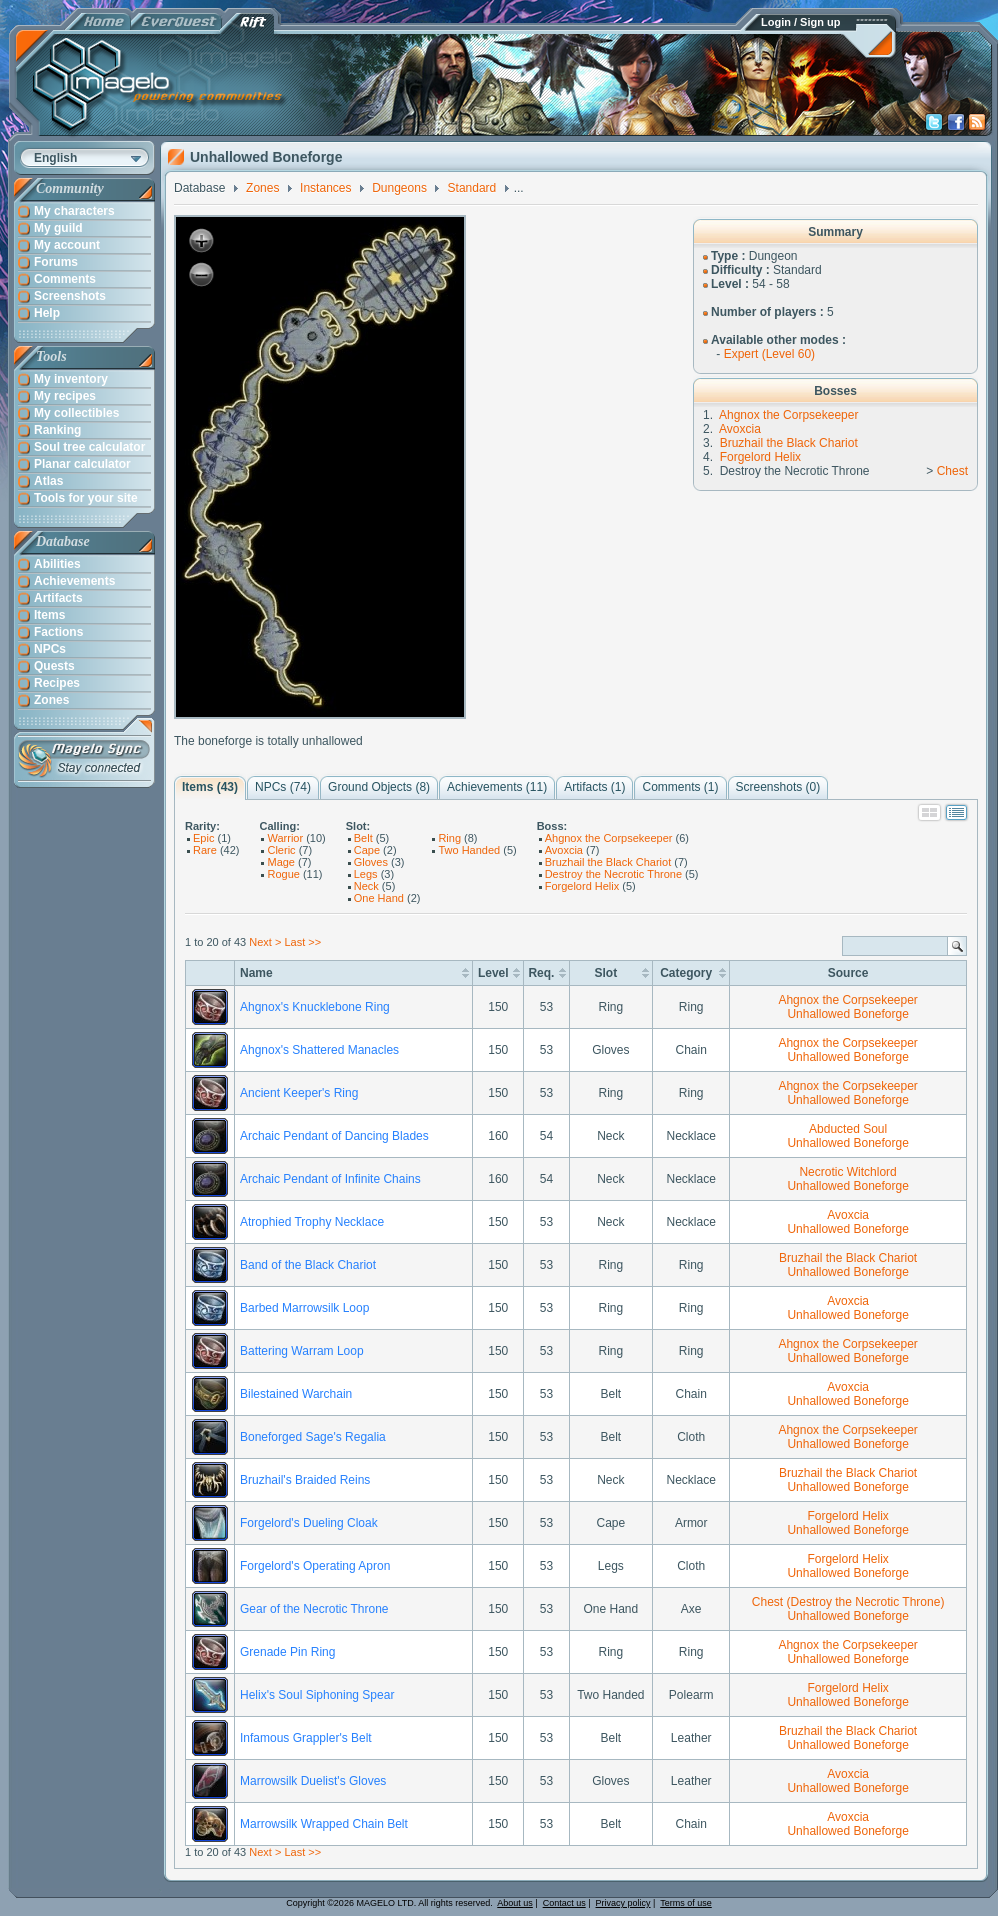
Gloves (371, 862)
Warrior (285, 838)
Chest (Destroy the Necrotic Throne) (848, 1602)
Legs (366, 874)
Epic (203, 838)
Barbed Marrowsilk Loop (304, 1308)
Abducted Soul (848, 1129)
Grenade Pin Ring (287, 1652)
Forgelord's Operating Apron (315, 1566)
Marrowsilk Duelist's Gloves (313, 1781)
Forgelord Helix (760, 457)
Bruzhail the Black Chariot (789, 443)
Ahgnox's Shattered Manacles (319, 1050)
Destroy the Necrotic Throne (613, 874)
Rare (205, 850)
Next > (265, 942)
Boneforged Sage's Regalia (313, 1437)
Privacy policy (623, 1903)
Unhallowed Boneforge (847, 1014)
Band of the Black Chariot (308, 1265)
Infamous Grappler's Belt (306, 1738)
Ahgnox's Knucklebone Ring (315, 1007)
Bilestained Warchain (296, 1394)
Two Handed (469, 850)
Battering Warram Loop (302, 1351)
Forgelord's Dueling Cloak (309, 1523)
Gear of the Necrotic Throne (314, 1609)
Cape (367, 850)
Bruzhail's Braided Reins (305, 1480)
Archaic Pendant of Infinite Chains (330, 1179)
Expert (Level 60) (769, 354)
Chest (952, 471)
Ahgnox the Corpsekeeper (788, 415)
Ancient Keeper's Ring (299, 1093)
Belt (363, 838)
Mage (281, 862)
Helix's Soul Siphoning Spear (317, 1695)
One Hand (379, 898)
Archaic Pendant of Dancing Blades (334, 1136)
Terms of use (686, 1903)
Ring (449, 838)
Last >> (302, 942)
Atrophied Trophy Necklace (312, 1222)
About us (515, 1903)
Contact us (564, 1903)
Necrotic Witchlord (847, 1172)
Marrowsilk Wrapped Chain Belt (324, 1824)
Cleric (281, 850)
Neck (366, 886)
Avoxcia (740, 429)
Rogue (283, 874)
